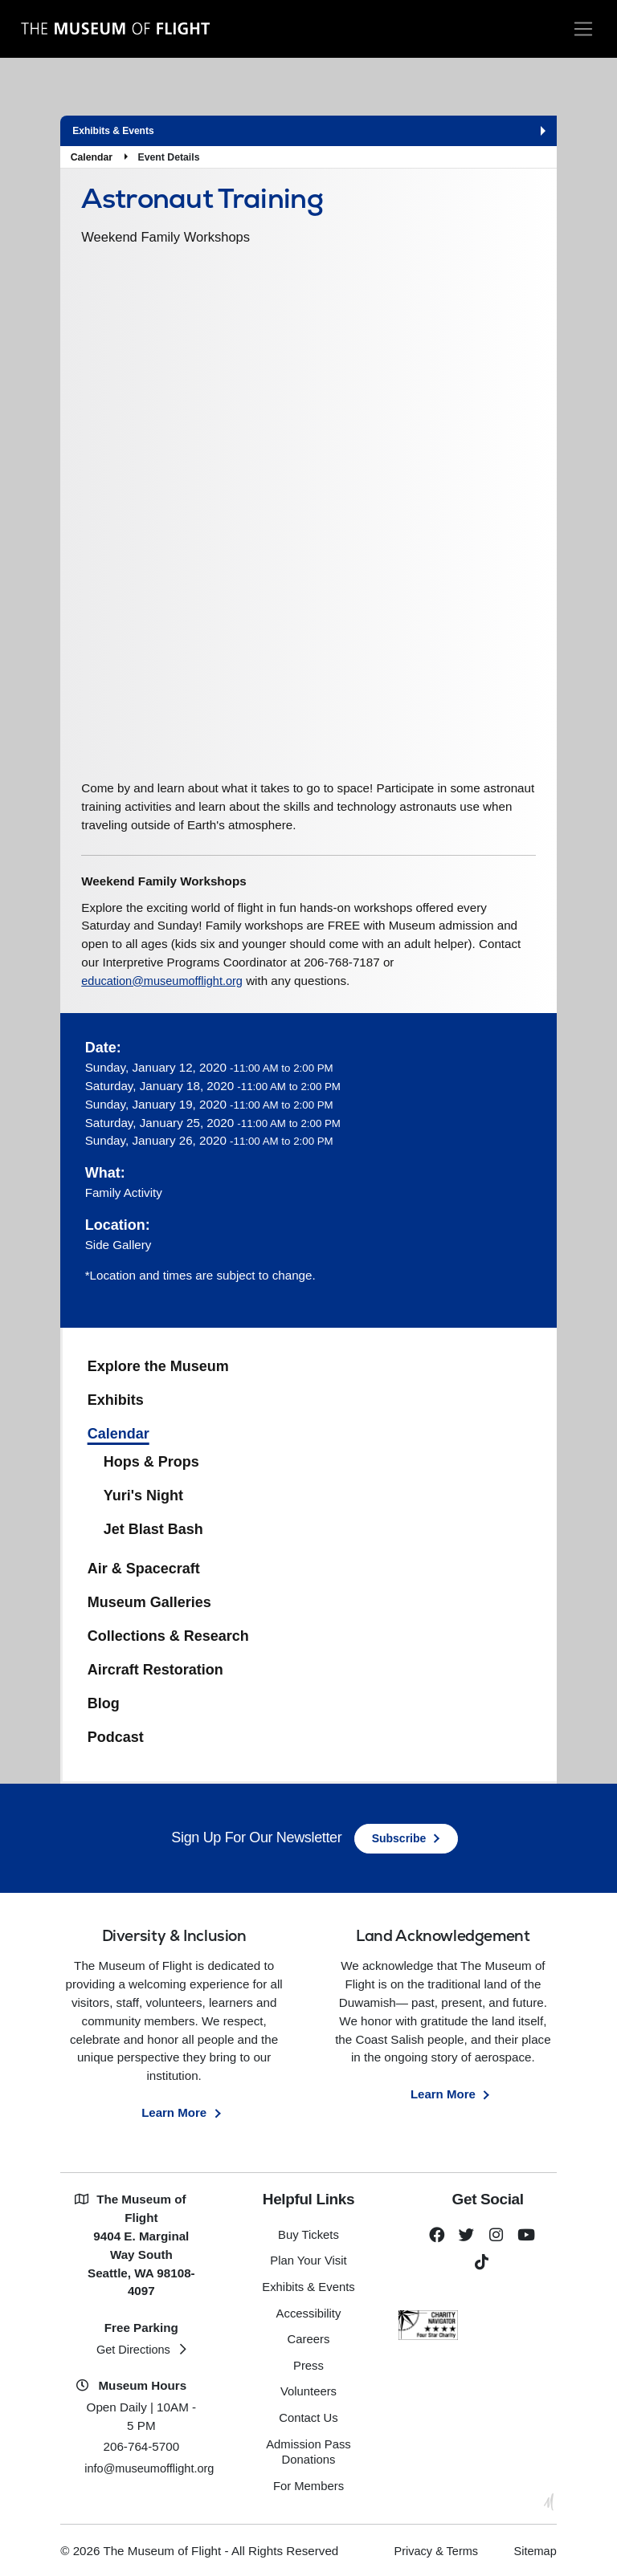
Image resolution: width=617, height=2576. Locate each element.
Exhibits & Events (309, 2289)
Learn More (174, 2115)
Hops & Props (151, 1465)
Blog (104, 1707)
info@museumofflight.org (152, 2471)
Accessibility (308, 2315)
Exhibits (116, 1403)
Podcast (116, 1740)
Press (308, 2365)
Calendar (91, 157)
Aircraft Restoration (155, 1673)
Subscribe (399, 1840)
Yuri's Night (143, 1499)
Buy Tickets (308, 2237)
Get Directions (133, 2351)
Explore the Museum (158, 1369)
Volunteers (308, 2391)
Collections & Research (168, 1639)
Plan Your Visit (309, 2263)
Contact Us (308, 2416)
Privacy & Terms (431, 2547)
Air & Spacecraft (144, 1572)
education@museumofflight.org (165, 983)
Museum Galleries (149, 1605)
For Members (308, 2484)
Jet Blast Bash (153, 1532)
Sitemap (534, 2547)
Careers (309, 2340)
